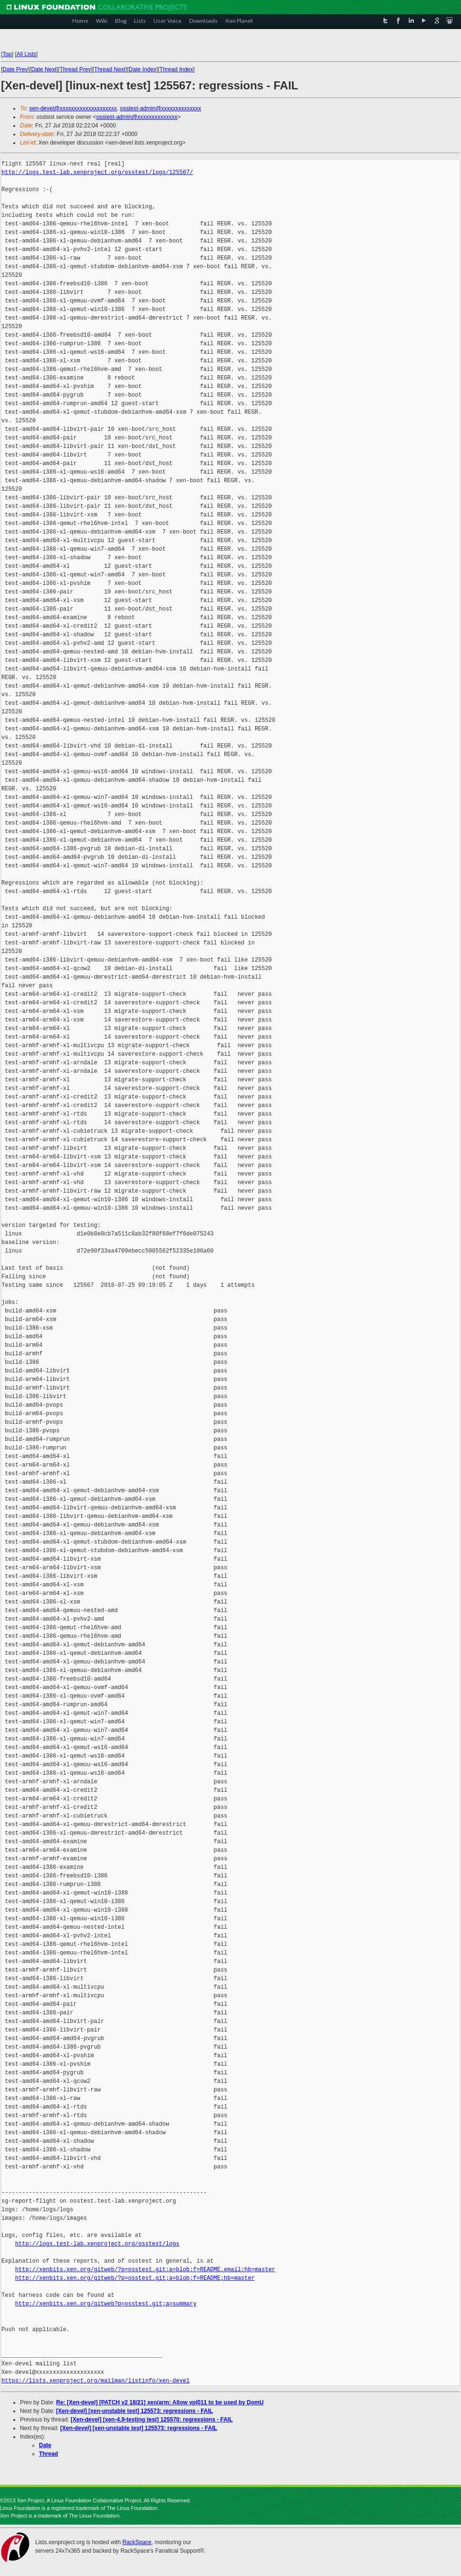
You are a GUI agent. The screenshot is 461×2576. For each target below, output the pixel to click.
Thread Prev (75, 69)
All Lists (26, 54)
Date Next (43, 69)
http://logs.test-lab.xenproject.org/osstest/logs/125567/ (97, 172)
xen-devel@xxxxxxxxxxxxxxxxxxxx (73, 108)
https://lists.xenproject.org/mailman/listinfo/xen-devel (95, 2381)
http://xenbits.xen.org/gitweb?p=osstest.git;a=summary (106, 2304)
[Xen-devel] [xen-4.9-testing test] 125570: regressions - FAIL (152, 2419)
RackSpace (136, 2542)
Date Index (142, 69)
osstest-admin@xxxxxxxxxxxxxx (160, 108)
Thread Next (109, 69)
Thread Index (176, 69)
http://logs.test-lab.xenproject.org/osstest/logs (97, 2244)
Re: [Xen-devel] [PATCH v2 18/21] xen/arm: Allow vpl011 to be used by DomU (160, 2402)
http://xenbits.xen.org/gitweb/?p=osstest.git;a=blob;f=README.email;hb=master (145, 2269)
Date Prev (15, 69)
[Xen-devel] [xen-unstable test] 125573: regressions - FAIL (134, 2411)
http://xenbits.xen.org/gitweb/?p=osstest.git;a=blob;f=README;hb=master (135, 2278)
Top (6, 54)
